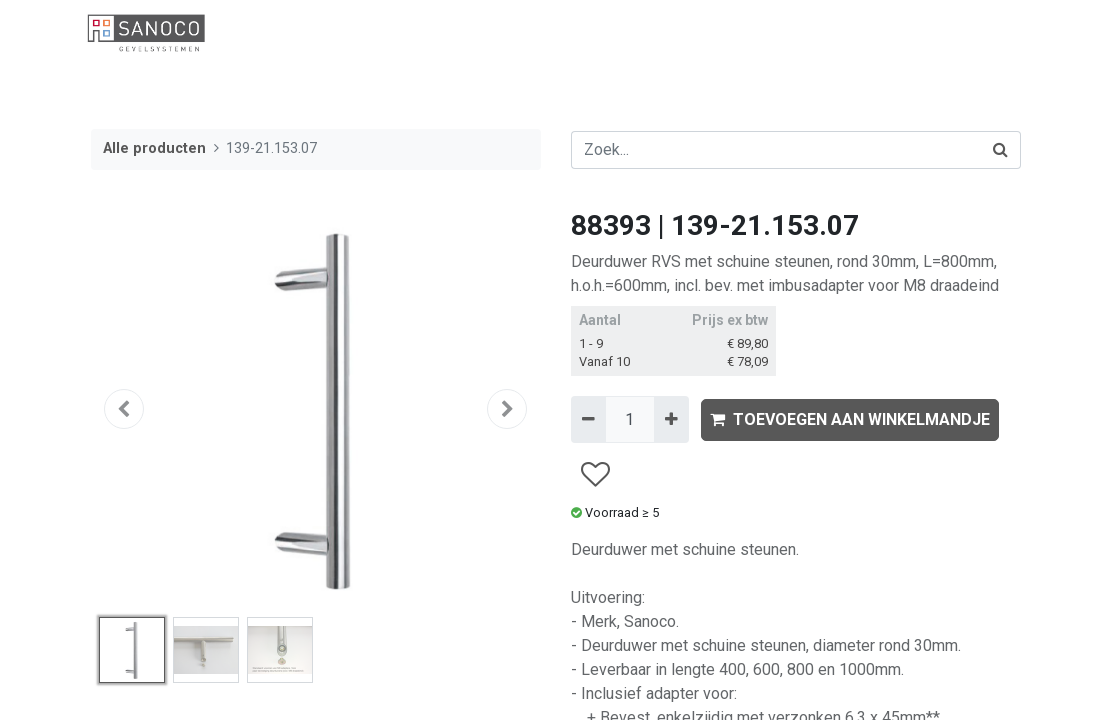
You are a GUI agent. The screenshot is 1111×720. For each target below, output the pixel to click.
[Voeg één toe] (671, 419)
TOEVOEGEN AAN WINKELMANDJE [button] (850, 419)
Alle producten (154, 148)
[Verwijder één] (588, 419)
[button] (125, 409)
